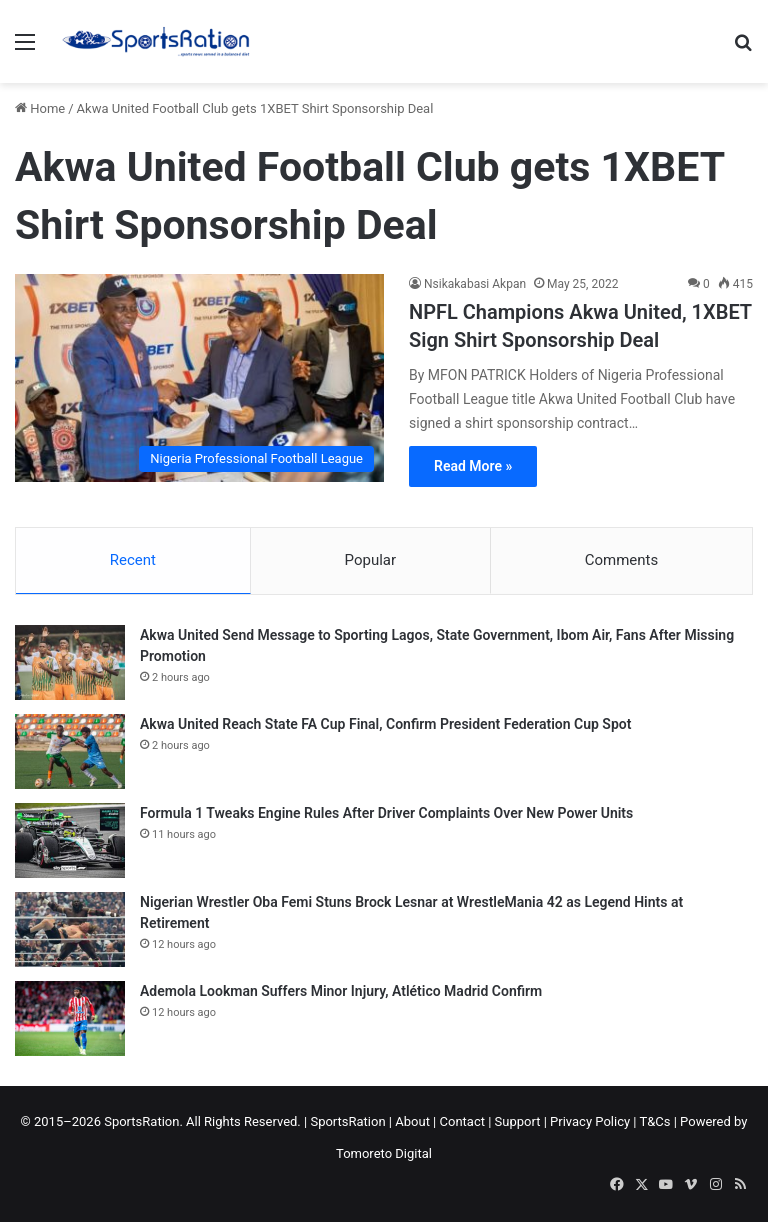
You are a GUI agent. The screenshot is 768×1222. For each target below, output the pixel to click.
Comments (622, 560)
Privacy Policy (590, 1121)
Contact (462, 1121)
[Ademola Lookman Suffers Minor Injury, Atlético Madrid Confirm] (70, 1018)
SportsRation (347, 1121)
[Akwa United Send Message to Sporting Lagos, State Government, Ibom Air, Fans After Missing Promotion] (70, 662)
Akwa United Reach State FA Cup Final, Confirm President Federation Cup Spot (385, 724)
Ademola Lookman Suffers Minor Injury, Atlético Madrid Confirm (341, 991)
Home (40, 108)
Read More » (473, 466)
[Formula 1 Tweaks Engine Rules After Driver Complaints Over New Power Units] (70, 840)
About (412, 1121)
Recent (133, 560)
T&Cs (654, 1121)
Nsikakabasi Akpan (475, 284)
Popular (371, 560)
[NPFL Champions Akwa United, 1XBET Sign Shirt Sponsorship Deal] (199, 378)
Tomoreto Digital (384, 1153)
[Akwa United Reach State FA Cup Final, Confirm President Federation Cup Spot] (70, 751)
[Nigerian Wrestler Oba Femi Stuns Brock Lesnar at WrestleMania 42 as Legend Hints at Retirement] (70, 929)
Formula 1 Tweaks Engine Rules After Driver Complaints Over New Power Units (386, 813)
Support (518, 1121)
